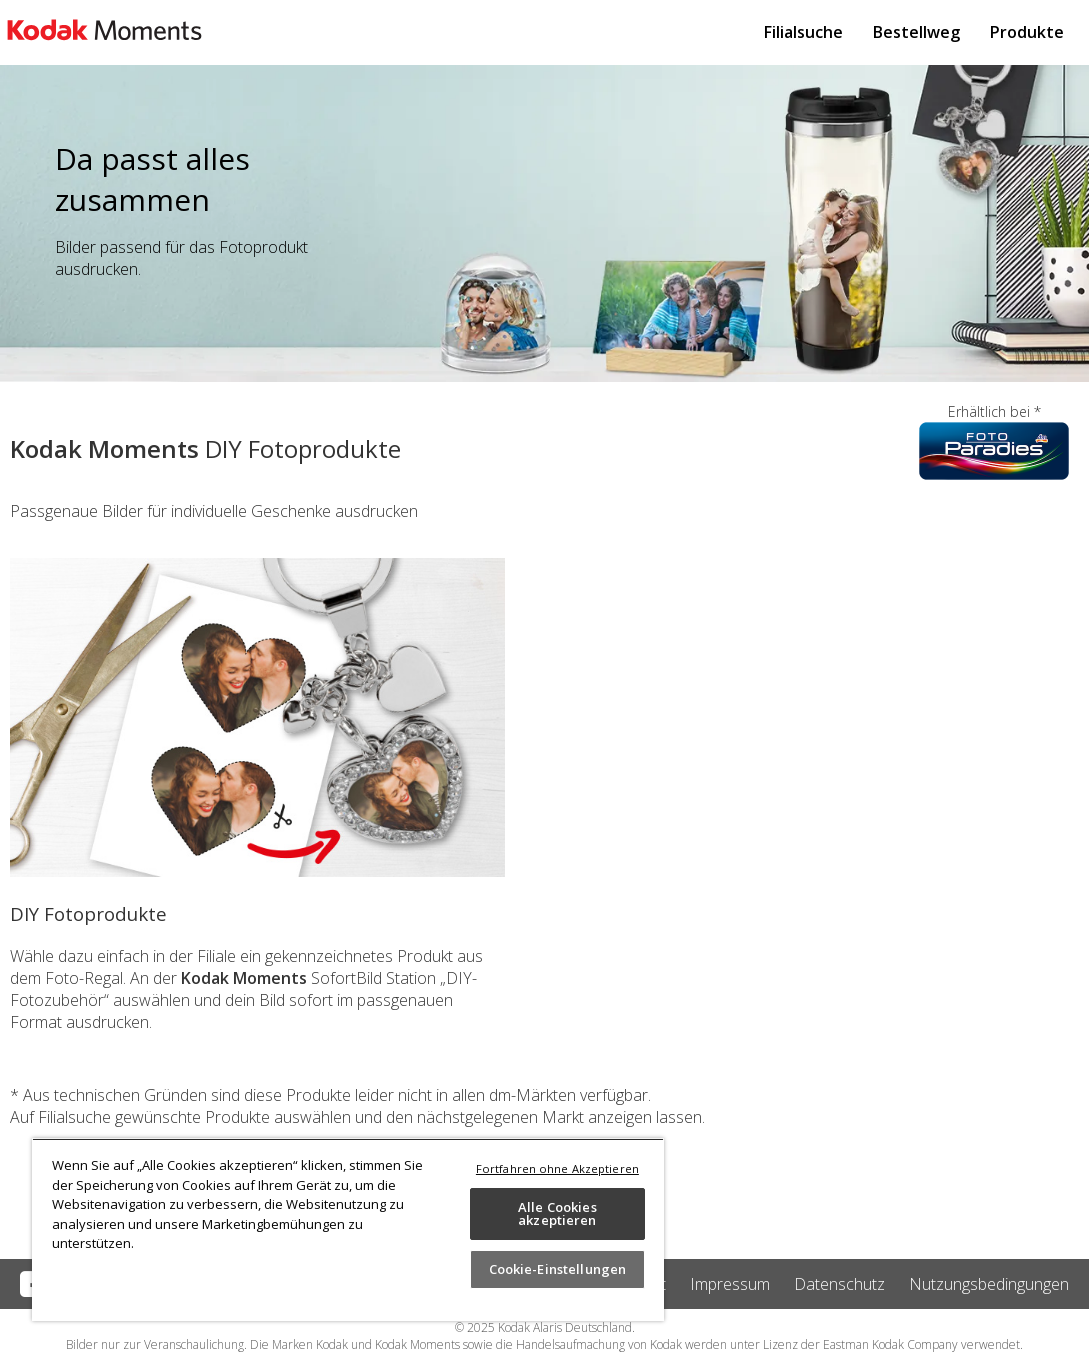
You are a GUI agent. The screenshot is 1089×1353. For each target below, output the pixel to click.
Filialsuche (803, 32)
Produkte (1027, 32)
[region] (348, 1229)
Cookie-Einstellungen (558, 1269)
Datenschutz (839, 1284)
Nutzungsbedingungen (989, 1284)
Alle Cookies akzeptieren (557, 1213)
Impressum (730, 1284)
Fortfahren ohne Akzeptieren (557, 1168)
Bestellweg (916, 32)
